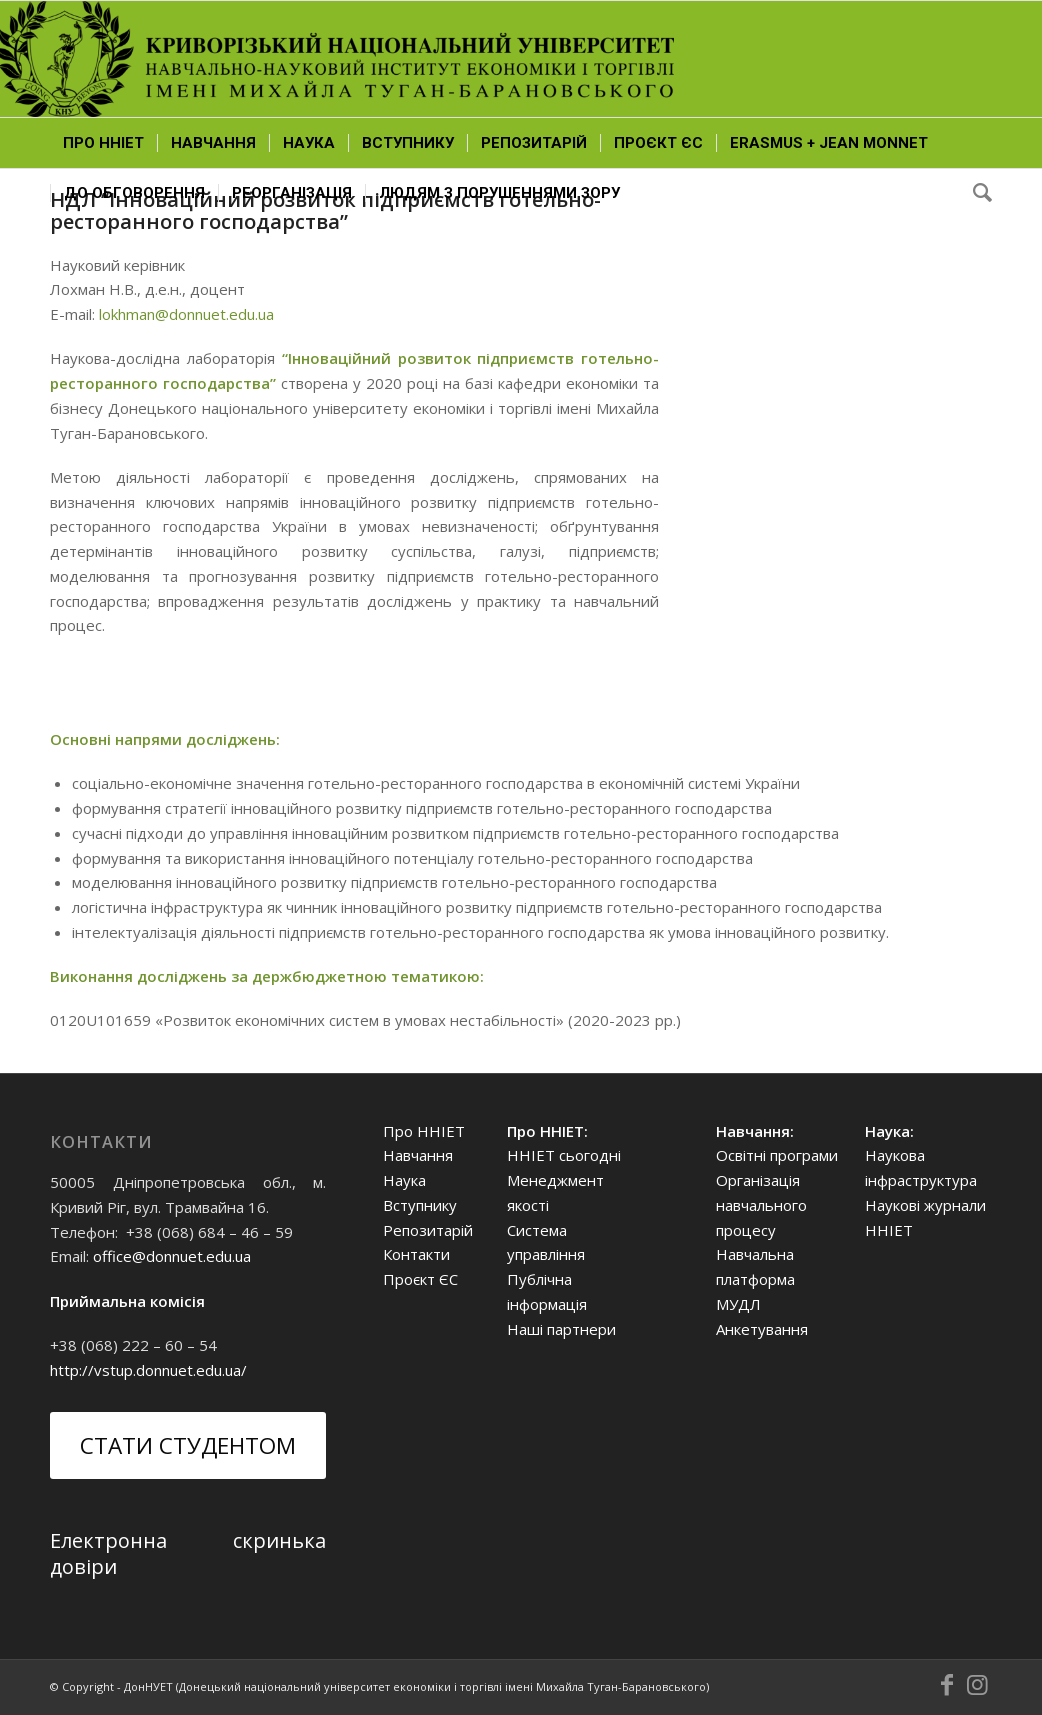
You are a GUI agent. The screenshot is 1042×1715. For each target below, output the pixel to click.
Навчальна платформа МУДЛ (755, 1279)
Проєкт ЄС (420, 1279)
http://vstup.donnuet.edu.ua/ (148, 1370)
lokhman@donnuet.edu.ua (186, 314)
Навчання (418, 1155)
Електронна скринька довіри (188, 1553)
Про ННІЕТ (424, 1131)
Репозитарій (428, 1230)
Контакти (416, 1254)
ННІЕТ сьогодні (564, 1155)
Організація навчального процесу (761, 1205)
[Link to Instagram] (977, 1685)
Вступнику (420, 1205)
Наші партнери (561, 1329)
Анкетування (762, 1329)
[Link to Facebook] (947, 1685)
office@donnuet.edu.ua (172, 1256)
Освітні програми (777, 1155)
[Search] (976, 193)
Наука (404, 1180)
